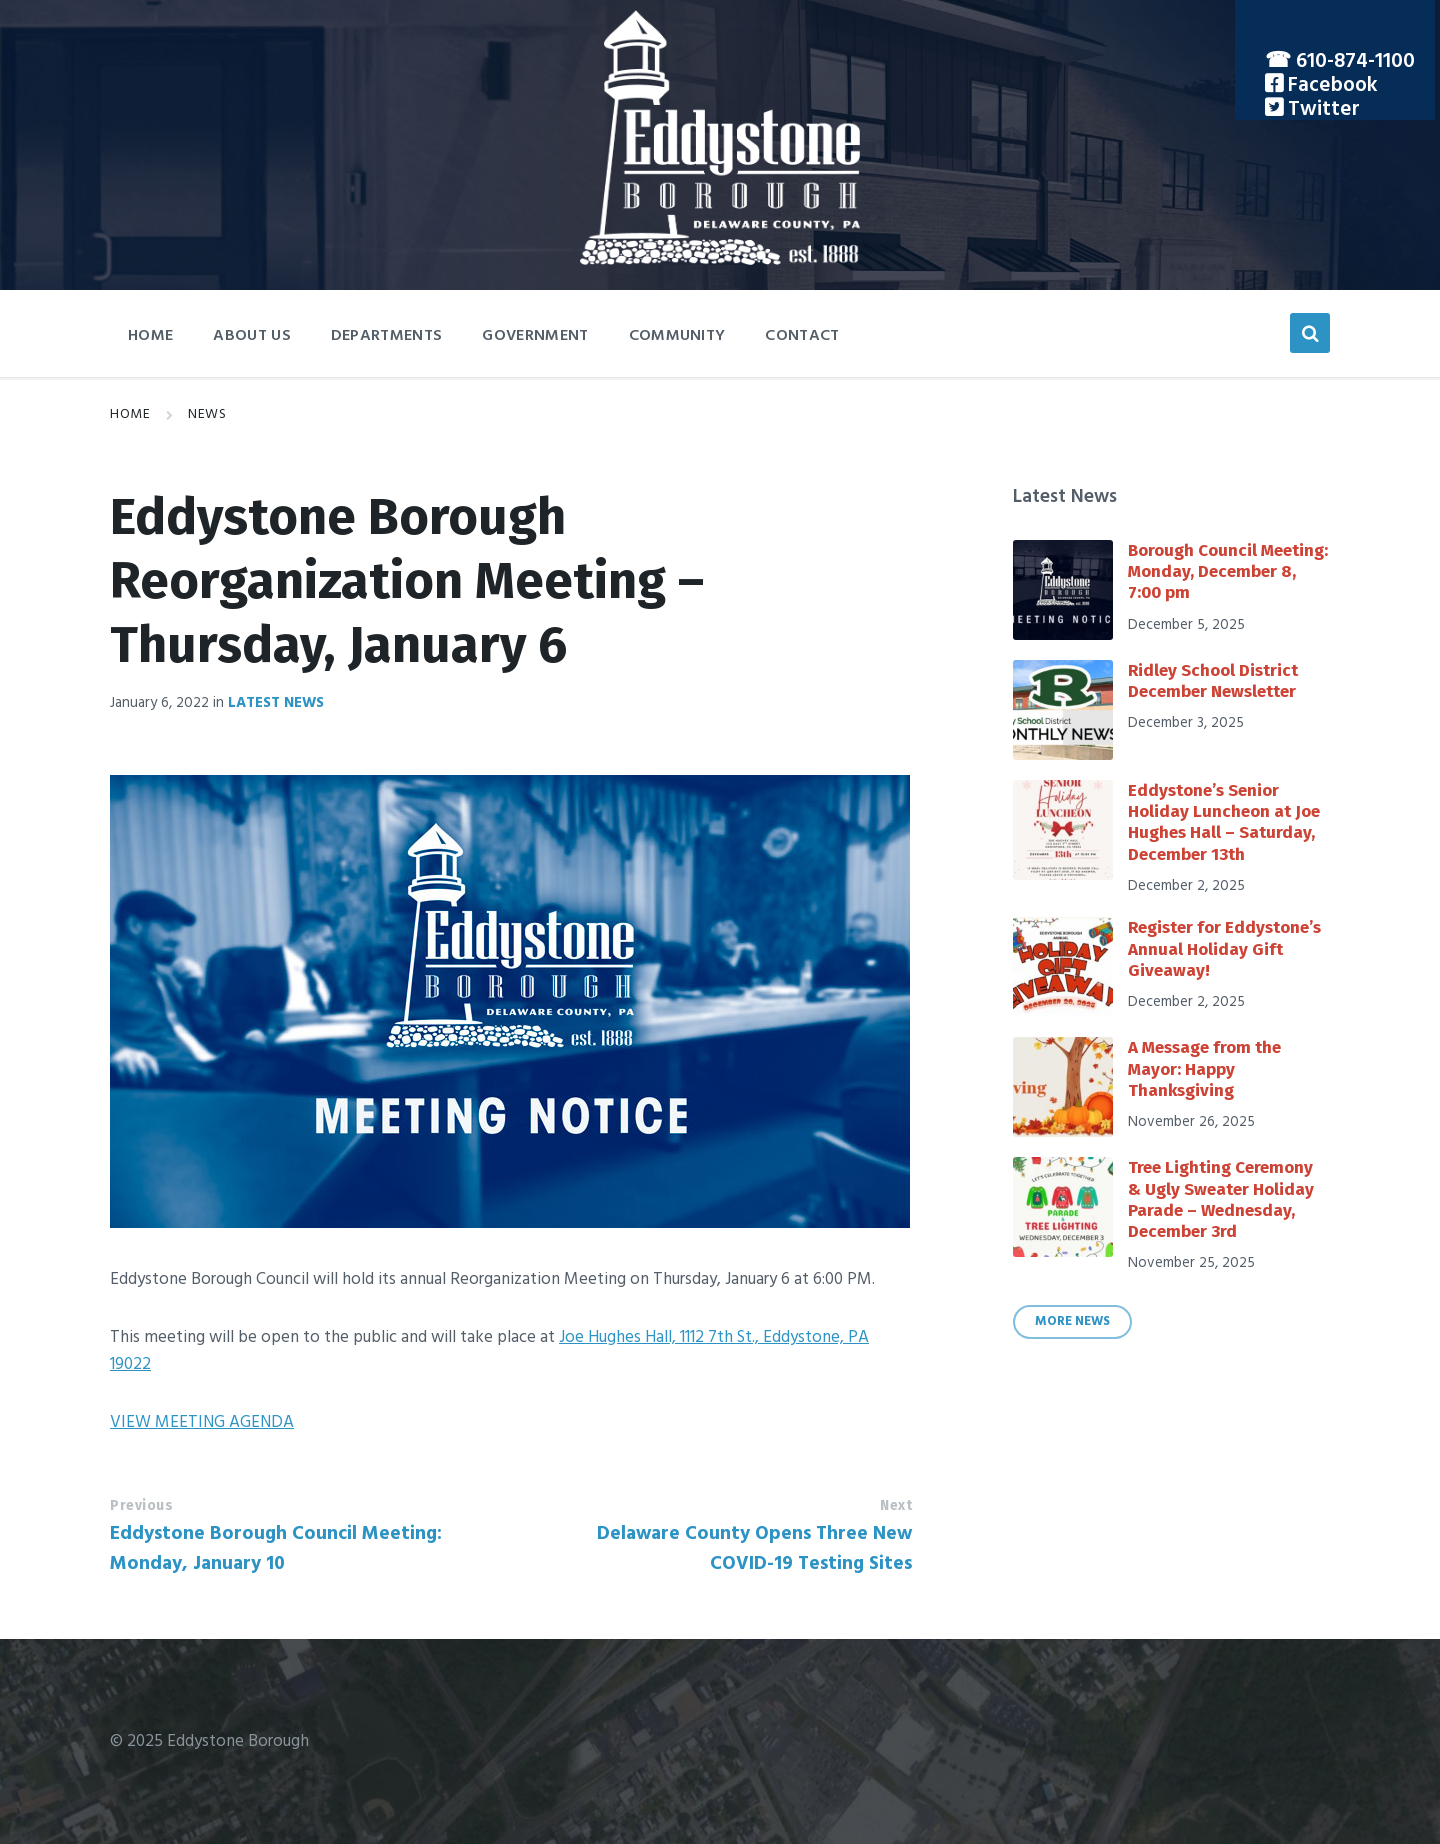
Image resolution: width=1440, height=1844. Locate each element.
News (207, 414)
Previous (141, 1505)
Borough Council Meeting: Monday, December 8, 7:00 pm (1228, 572)
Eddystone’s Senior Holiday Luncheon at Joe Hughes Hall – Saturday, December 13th (1224, 822)
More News (1072, 1322)
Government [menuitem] (535, 336)
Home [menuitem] (150, 336)
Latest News (276, 703)
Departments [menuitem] (387, 336)
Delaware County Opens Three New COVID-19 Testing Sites (754, 1549)
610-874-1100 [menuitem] (1355, 61)
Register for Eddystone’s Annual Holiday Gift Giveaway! (1224, 949)
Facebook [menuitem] (1330, 85)
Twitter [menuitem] (1321, 109)
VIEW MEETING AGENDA (202, 1422)
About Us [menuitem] (252, 336)
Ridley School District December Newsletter (1213, 681)
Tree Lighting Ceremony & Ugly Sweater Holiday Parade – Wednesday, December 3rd (1221, 1199)
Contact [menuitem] (802, 336)
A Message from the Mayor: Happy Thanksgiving (1204, 1069)
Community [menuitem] (677, 336)
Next (896, 1505)
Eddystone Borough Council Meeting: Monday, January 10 (276, 1549)
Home (130, 414)
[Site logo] (720, 260)
